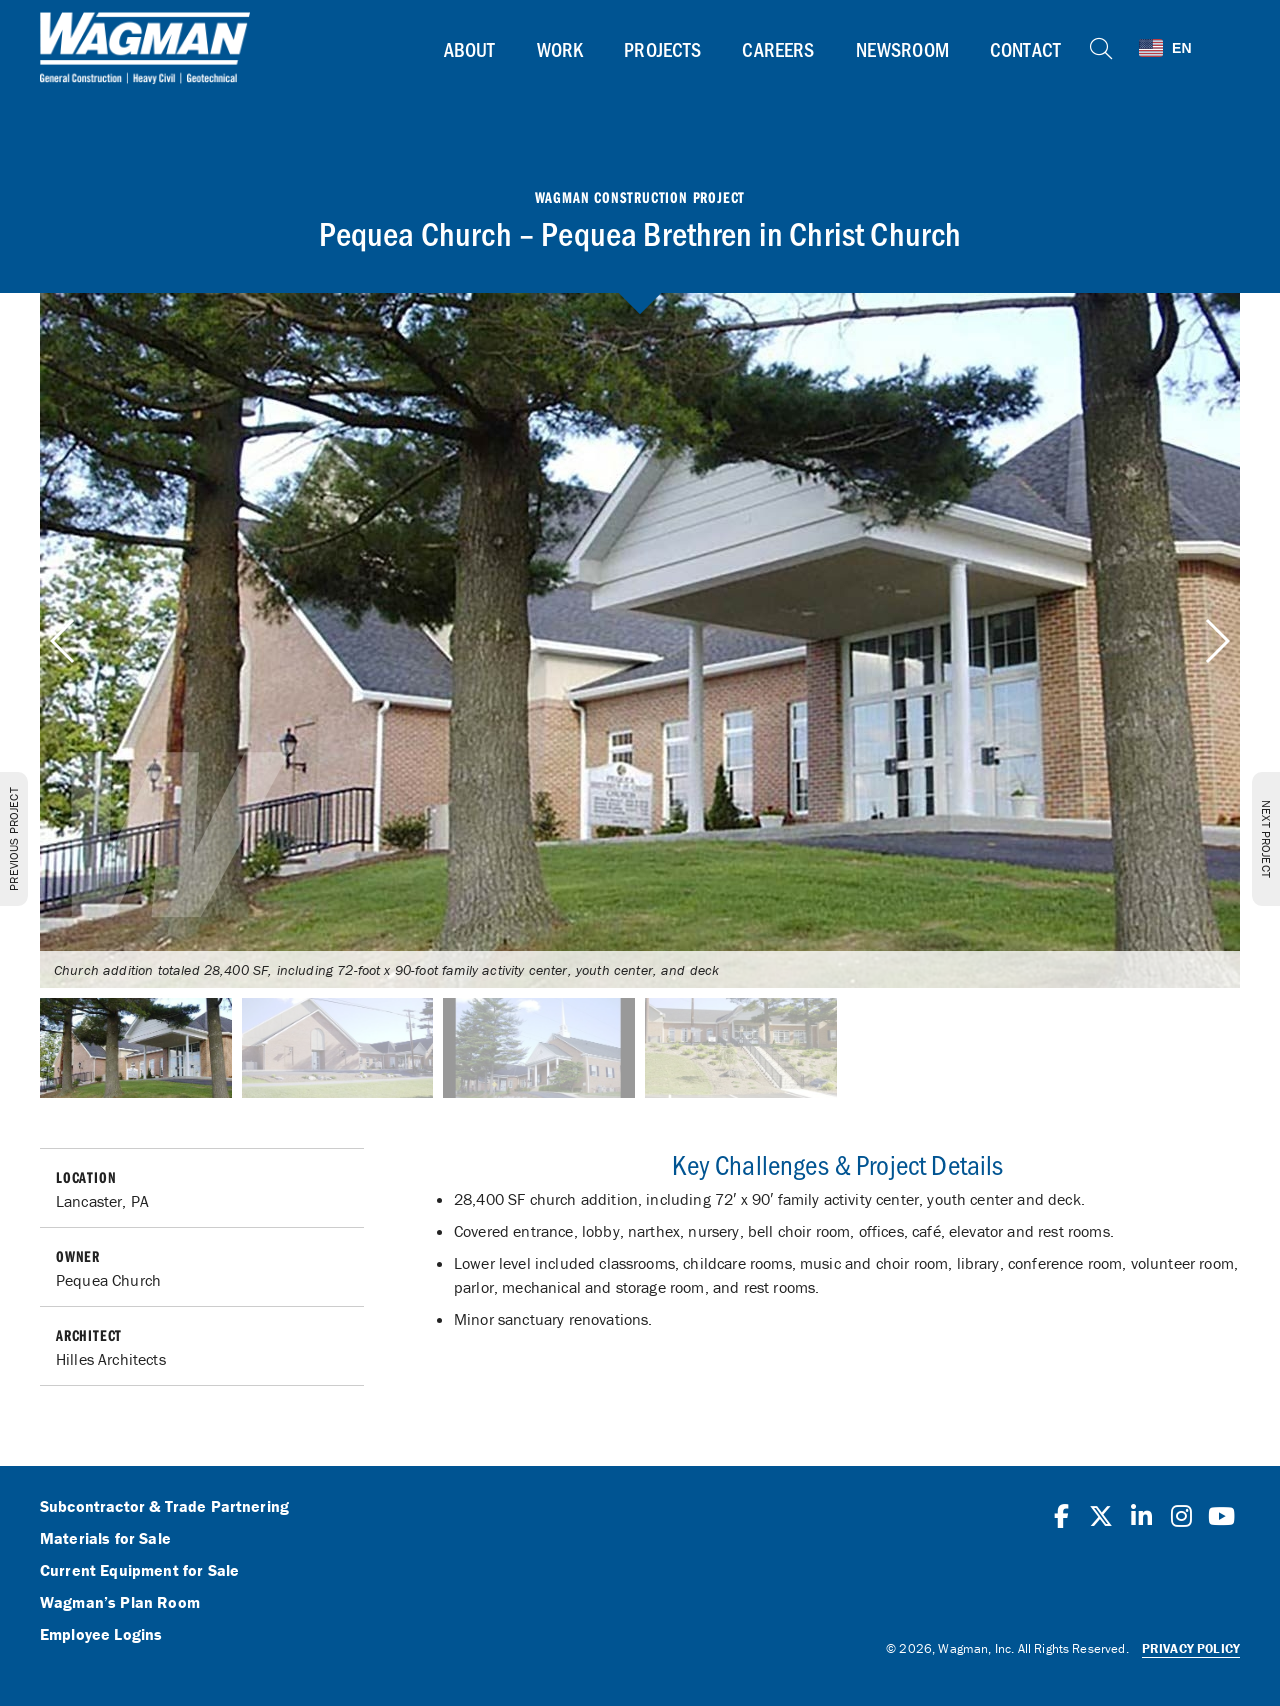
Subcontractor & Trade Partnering (164, 1507)
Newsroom (902, 49)
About (470, 49)
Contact (1025, 49)
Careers (778, 49)
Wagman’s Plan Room (120, 1603)
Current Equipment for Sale (139, 1571)
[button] (1216, 641)
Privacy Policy (1191, 1648)
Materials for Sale (105, 1539)
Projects (662, 49)
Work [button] (560, 49)
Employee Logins (101, 1635)
